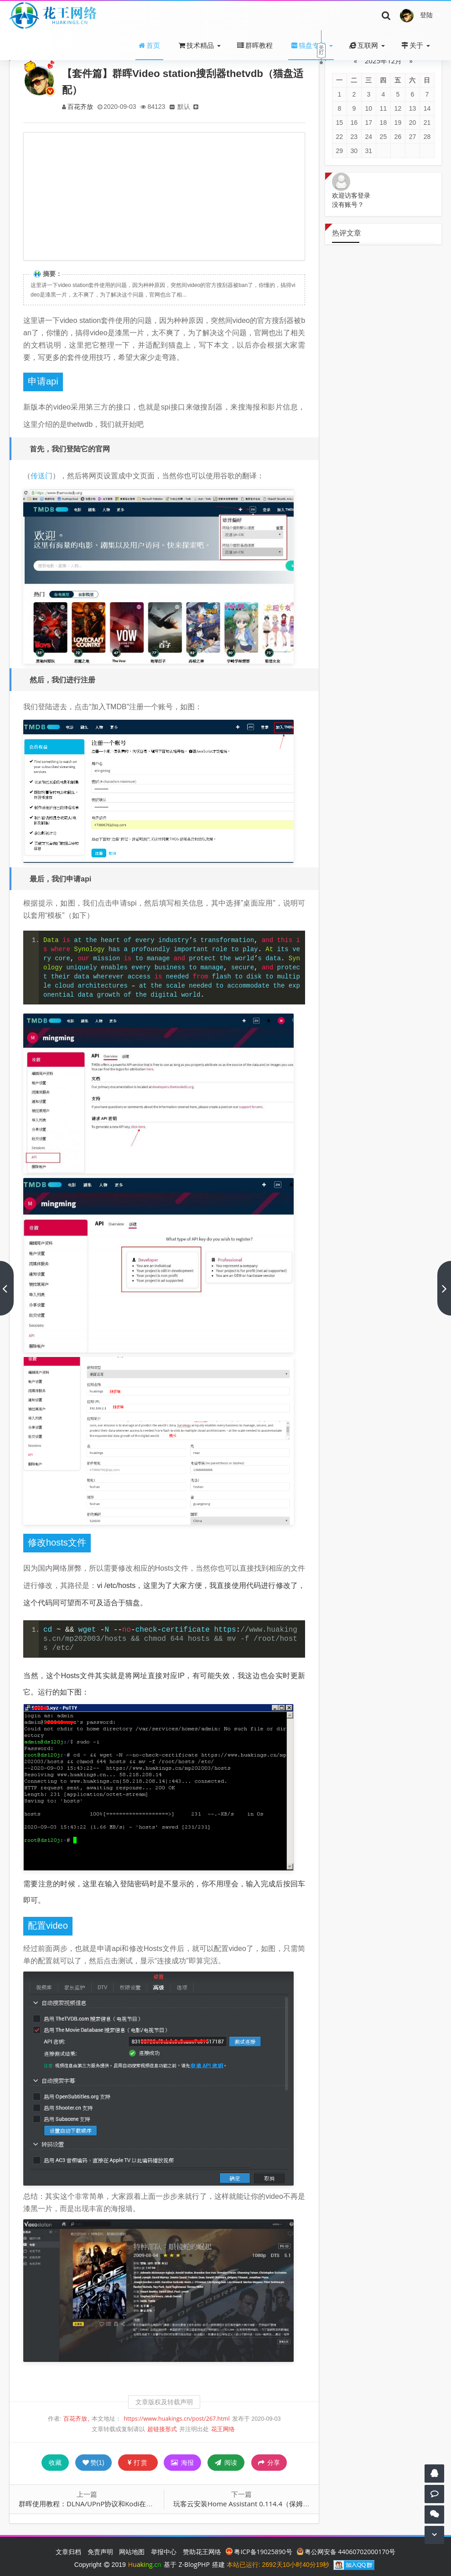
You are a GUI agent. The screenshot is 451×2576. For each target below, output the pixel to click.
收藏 (55, 2462)
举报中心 (163, 2551)
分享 (269, 2462)
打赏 (138, 2462)
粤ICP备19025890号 (259, 2551)
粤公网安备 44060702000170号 (346, 2551)
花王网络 (223, 2429)
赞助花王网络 (202, 2551)
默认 (187, 106)
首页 (149, 45)
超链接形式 (162, 2429)
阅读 (226, 2462)
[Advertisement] (164, 196)
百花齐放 (80, 106)
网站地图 (132, 2551)
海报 (182, 2462)
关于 (412, 45)
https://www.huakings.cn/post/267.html (176, 2418)
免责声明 (100, 2551)
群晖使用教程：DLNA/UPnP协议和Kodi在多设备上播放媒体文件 (116, 2503)
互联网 (363, 45)
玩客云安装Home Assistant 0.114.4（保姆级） (244, 2503)
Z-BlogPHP (194, 2564)
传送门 (41, 476)
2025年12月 (383, 60)
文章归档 (68, 2551)
